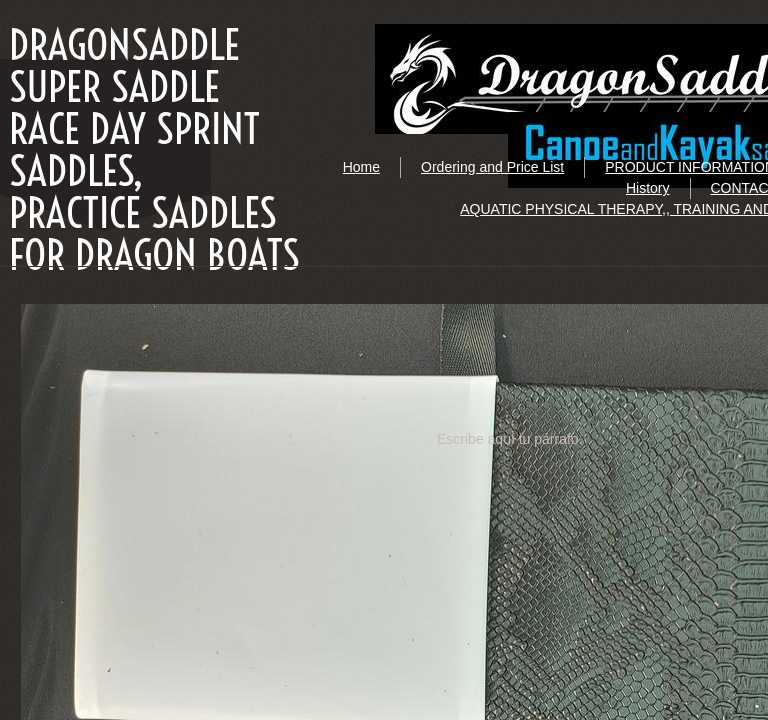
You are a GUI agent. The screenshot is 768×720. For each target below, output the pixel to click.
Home (361, 167)
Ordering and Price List (492, 167)
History (648, 188)
